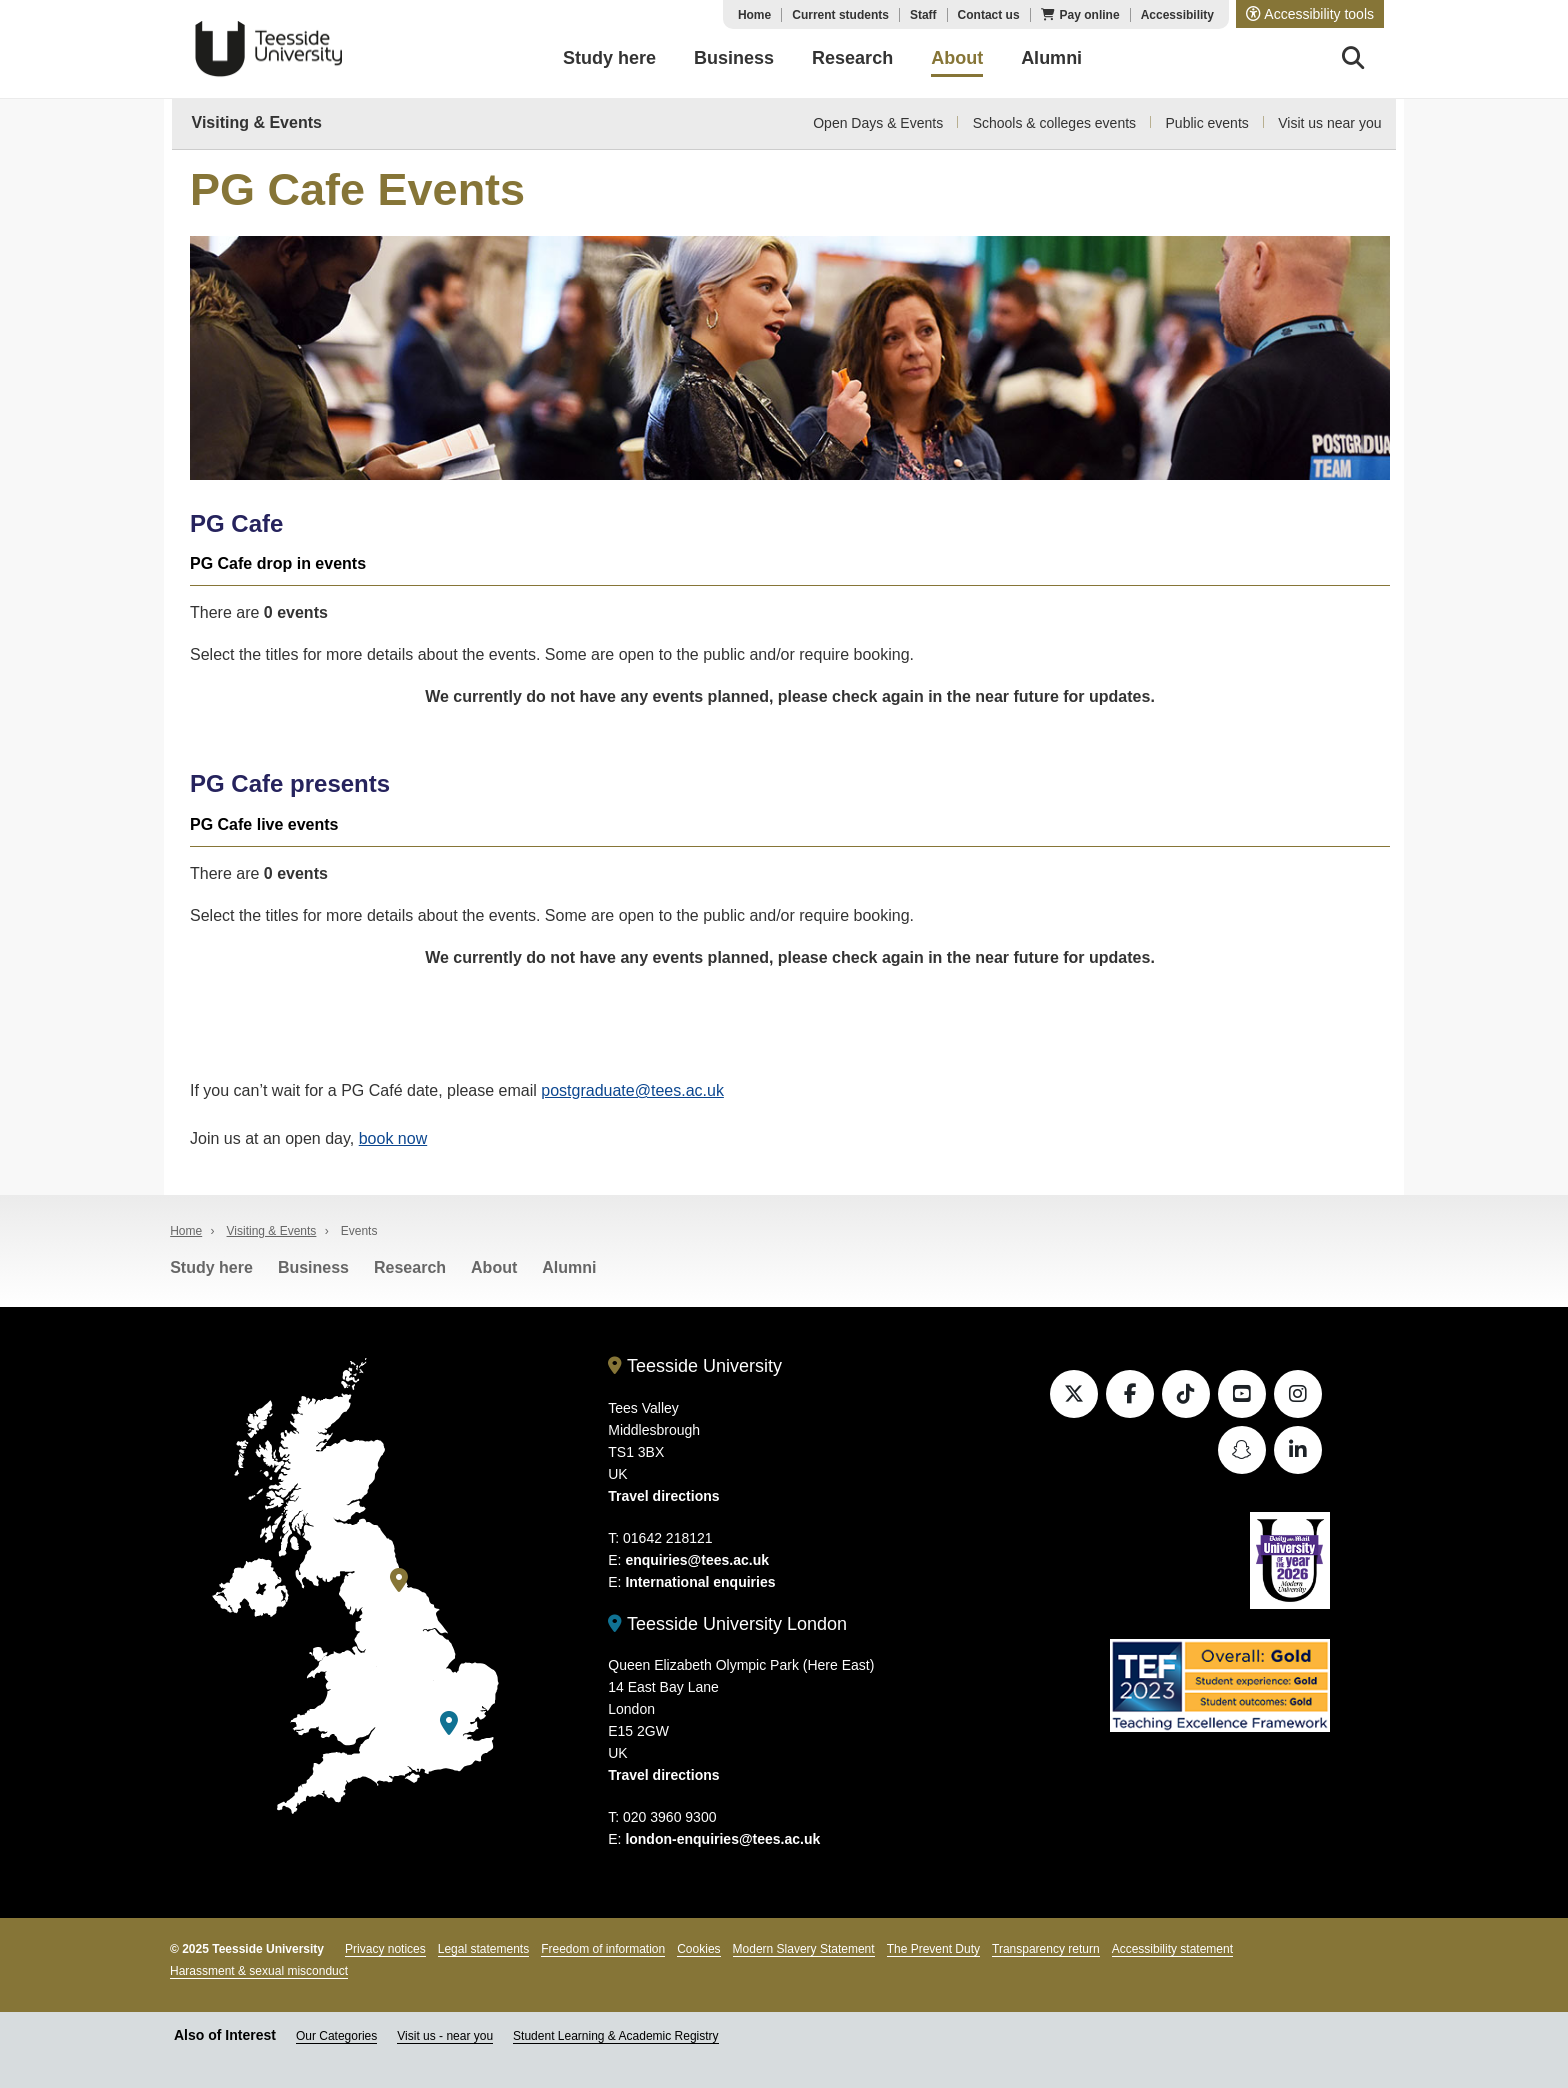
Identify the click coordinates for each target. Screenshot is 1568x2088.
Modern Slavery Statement (804, 1949)
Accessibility (1177, 15)
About (494, 1267)
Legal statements (483, 1949)
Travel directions (663, 1496)
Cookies (698, 1949)
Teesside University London (727, 1624)
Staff (923, 15)
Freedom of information (603, 1949)
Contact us (989, 15)
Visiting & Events (257, 122)
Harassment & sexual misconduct (259, 1971)
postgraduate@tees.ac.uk (632, 1090)
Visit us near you (1329, 123)
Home (754, 15)
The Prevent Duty (933, 1949)
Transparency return (1046, 1949)
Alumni (569, 1267)
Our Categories (336, 2036)
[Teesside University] (399, 1580)
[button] (1310, 14)
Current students (840, 15)
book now (393, 1138)
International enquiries (700, 1582)
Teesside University (269, 49)
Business (313, 1267)
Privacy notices (385, 1949)
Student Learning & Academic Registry (615, 2036)
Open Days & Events (878, 123)
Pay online (1090, 15)
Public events (1207, 123)
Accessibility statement (1172, 1949)
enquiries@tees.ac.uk (697, 1560)
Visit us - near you (445, 2036)
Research (410, 1267)
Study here (211, 1267)
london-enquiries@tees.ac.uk (722, 1839)
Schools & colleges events (1054, 123)
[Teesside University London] (449, 1723)
